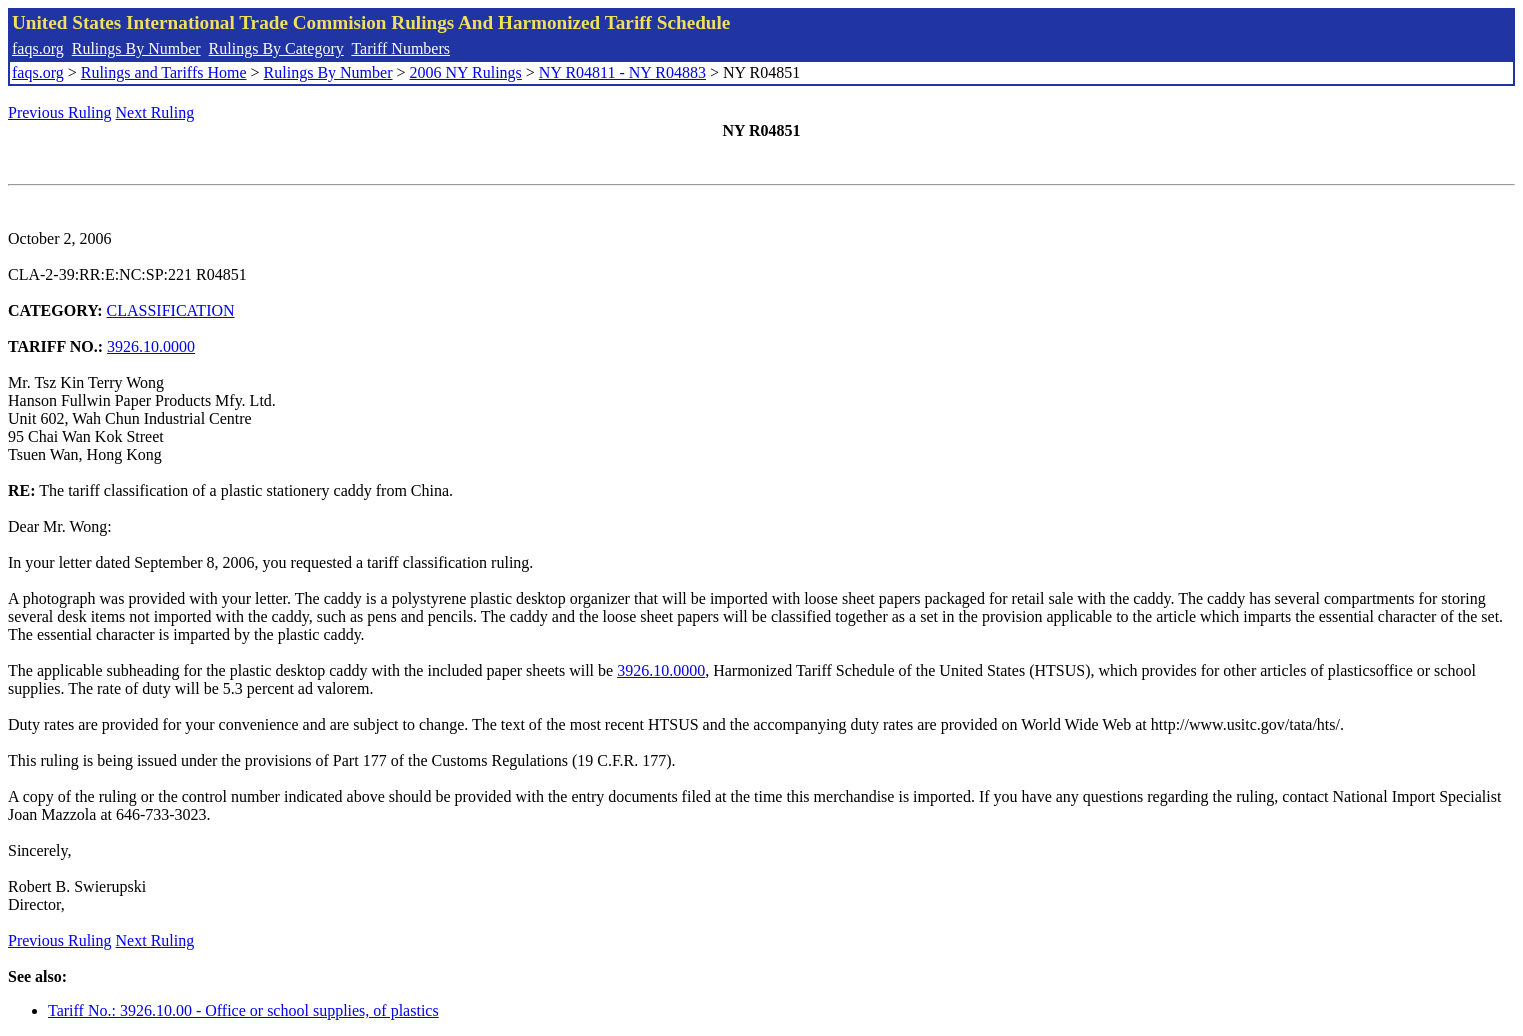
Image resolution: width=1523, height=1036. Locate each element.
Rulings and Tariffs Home (164, 72)
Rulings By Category (276, 48)
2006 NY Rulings (466, 72)
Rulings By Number (136, 48)
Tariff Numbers (400, 48)
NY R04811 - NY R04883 (622, 72)
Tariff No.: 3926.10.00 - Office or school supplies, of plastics (243, 1010)
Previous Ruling (60, 112)
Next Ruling (155, 112)
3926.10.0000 (151, 346)
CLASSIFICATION (171, 310)
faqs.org (38, 48)
